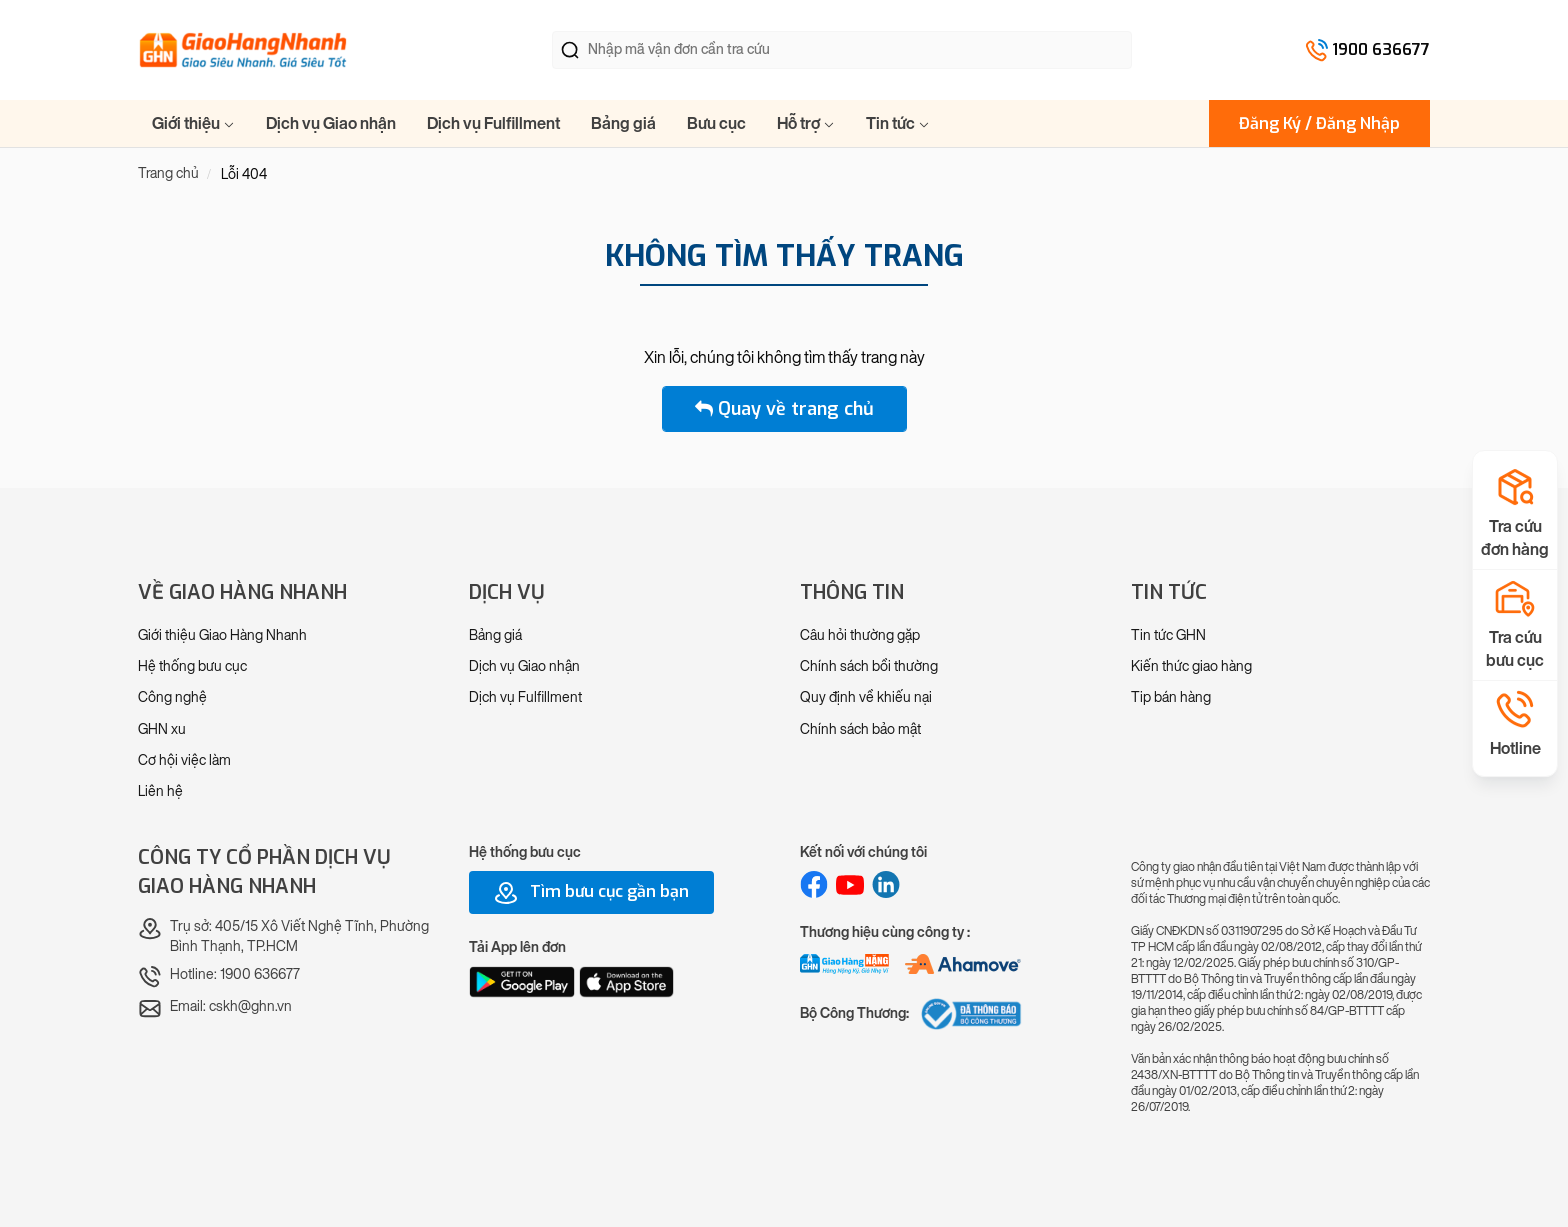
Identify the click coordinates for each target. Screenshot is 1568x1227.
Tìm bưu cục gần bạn (591, 893)
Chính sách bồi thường (869, 666)
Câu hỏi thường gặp (860, 635)
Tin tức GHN (1168, 635)
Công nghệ (172, 697)
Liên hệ (160, 791)
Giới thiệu (193, 123)
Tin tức (898, 123)
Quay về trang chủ (784, 409)
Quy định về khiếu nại (866, 697)
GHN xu (162, 729)
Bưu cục (716, 123)
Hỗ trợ (806, 123)
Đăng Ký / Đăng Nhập (1319, 123)
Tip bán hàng (1171, 697)
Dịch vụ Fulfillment (493, 123)
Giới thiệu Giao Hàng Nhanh (222, 635)
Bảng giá (623, 123)
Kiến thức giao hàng (1191, 666)
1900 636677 (1381, 49)
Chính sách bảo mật (860, 729)
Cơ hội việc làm (184, 760)
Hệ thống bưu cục (192, 666)
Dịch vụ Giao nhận (331, 123)
